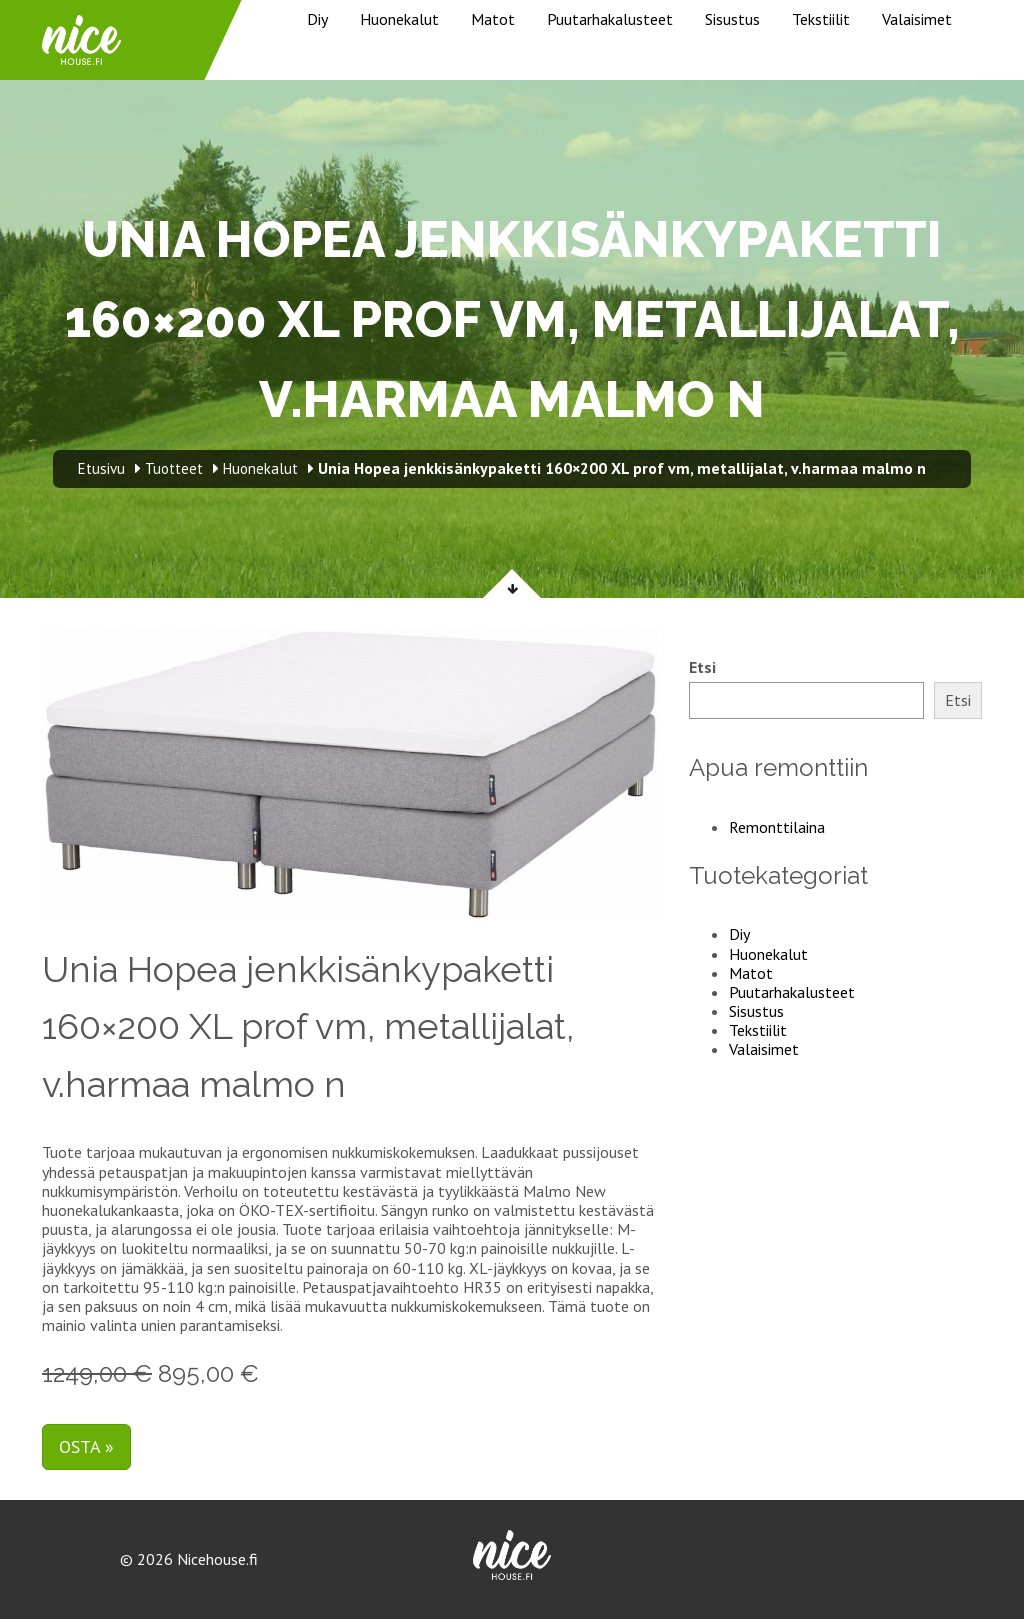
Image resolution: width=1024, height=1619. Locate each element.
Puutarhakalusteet (610, 19)
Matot (493, 19)
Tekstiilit (821, 19)
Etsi (702, 667)
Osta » (86, 1446)
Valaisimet (917, 19)
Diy (317, 19)
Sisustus (732, 19)
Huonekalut (399, 19)
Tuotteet (174, 468)
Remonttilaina (777, 827)
